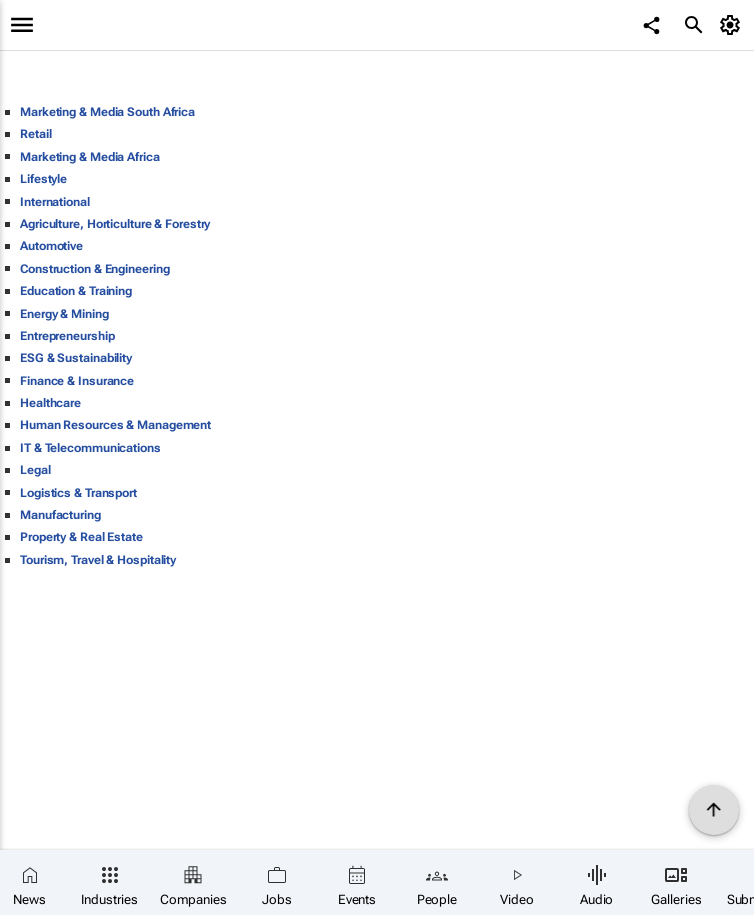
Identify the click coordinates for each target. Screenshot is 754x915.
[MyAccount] (733, 25)
